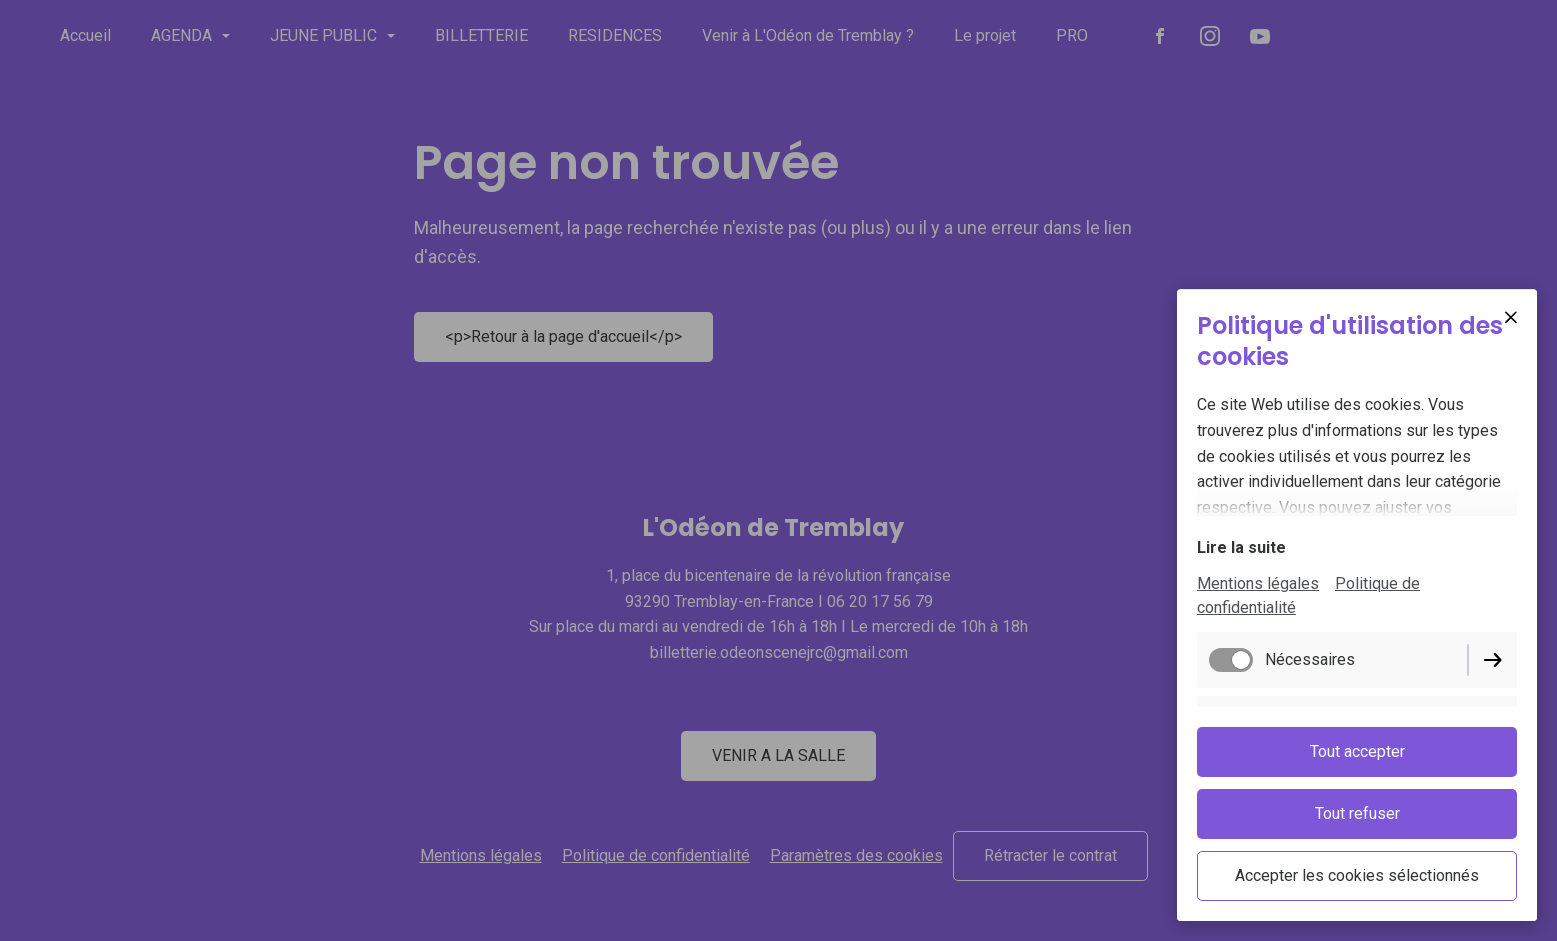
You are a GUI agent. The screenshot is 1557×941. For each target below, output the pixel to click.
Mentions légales (1258, 583)
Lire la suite (1241, 547)
